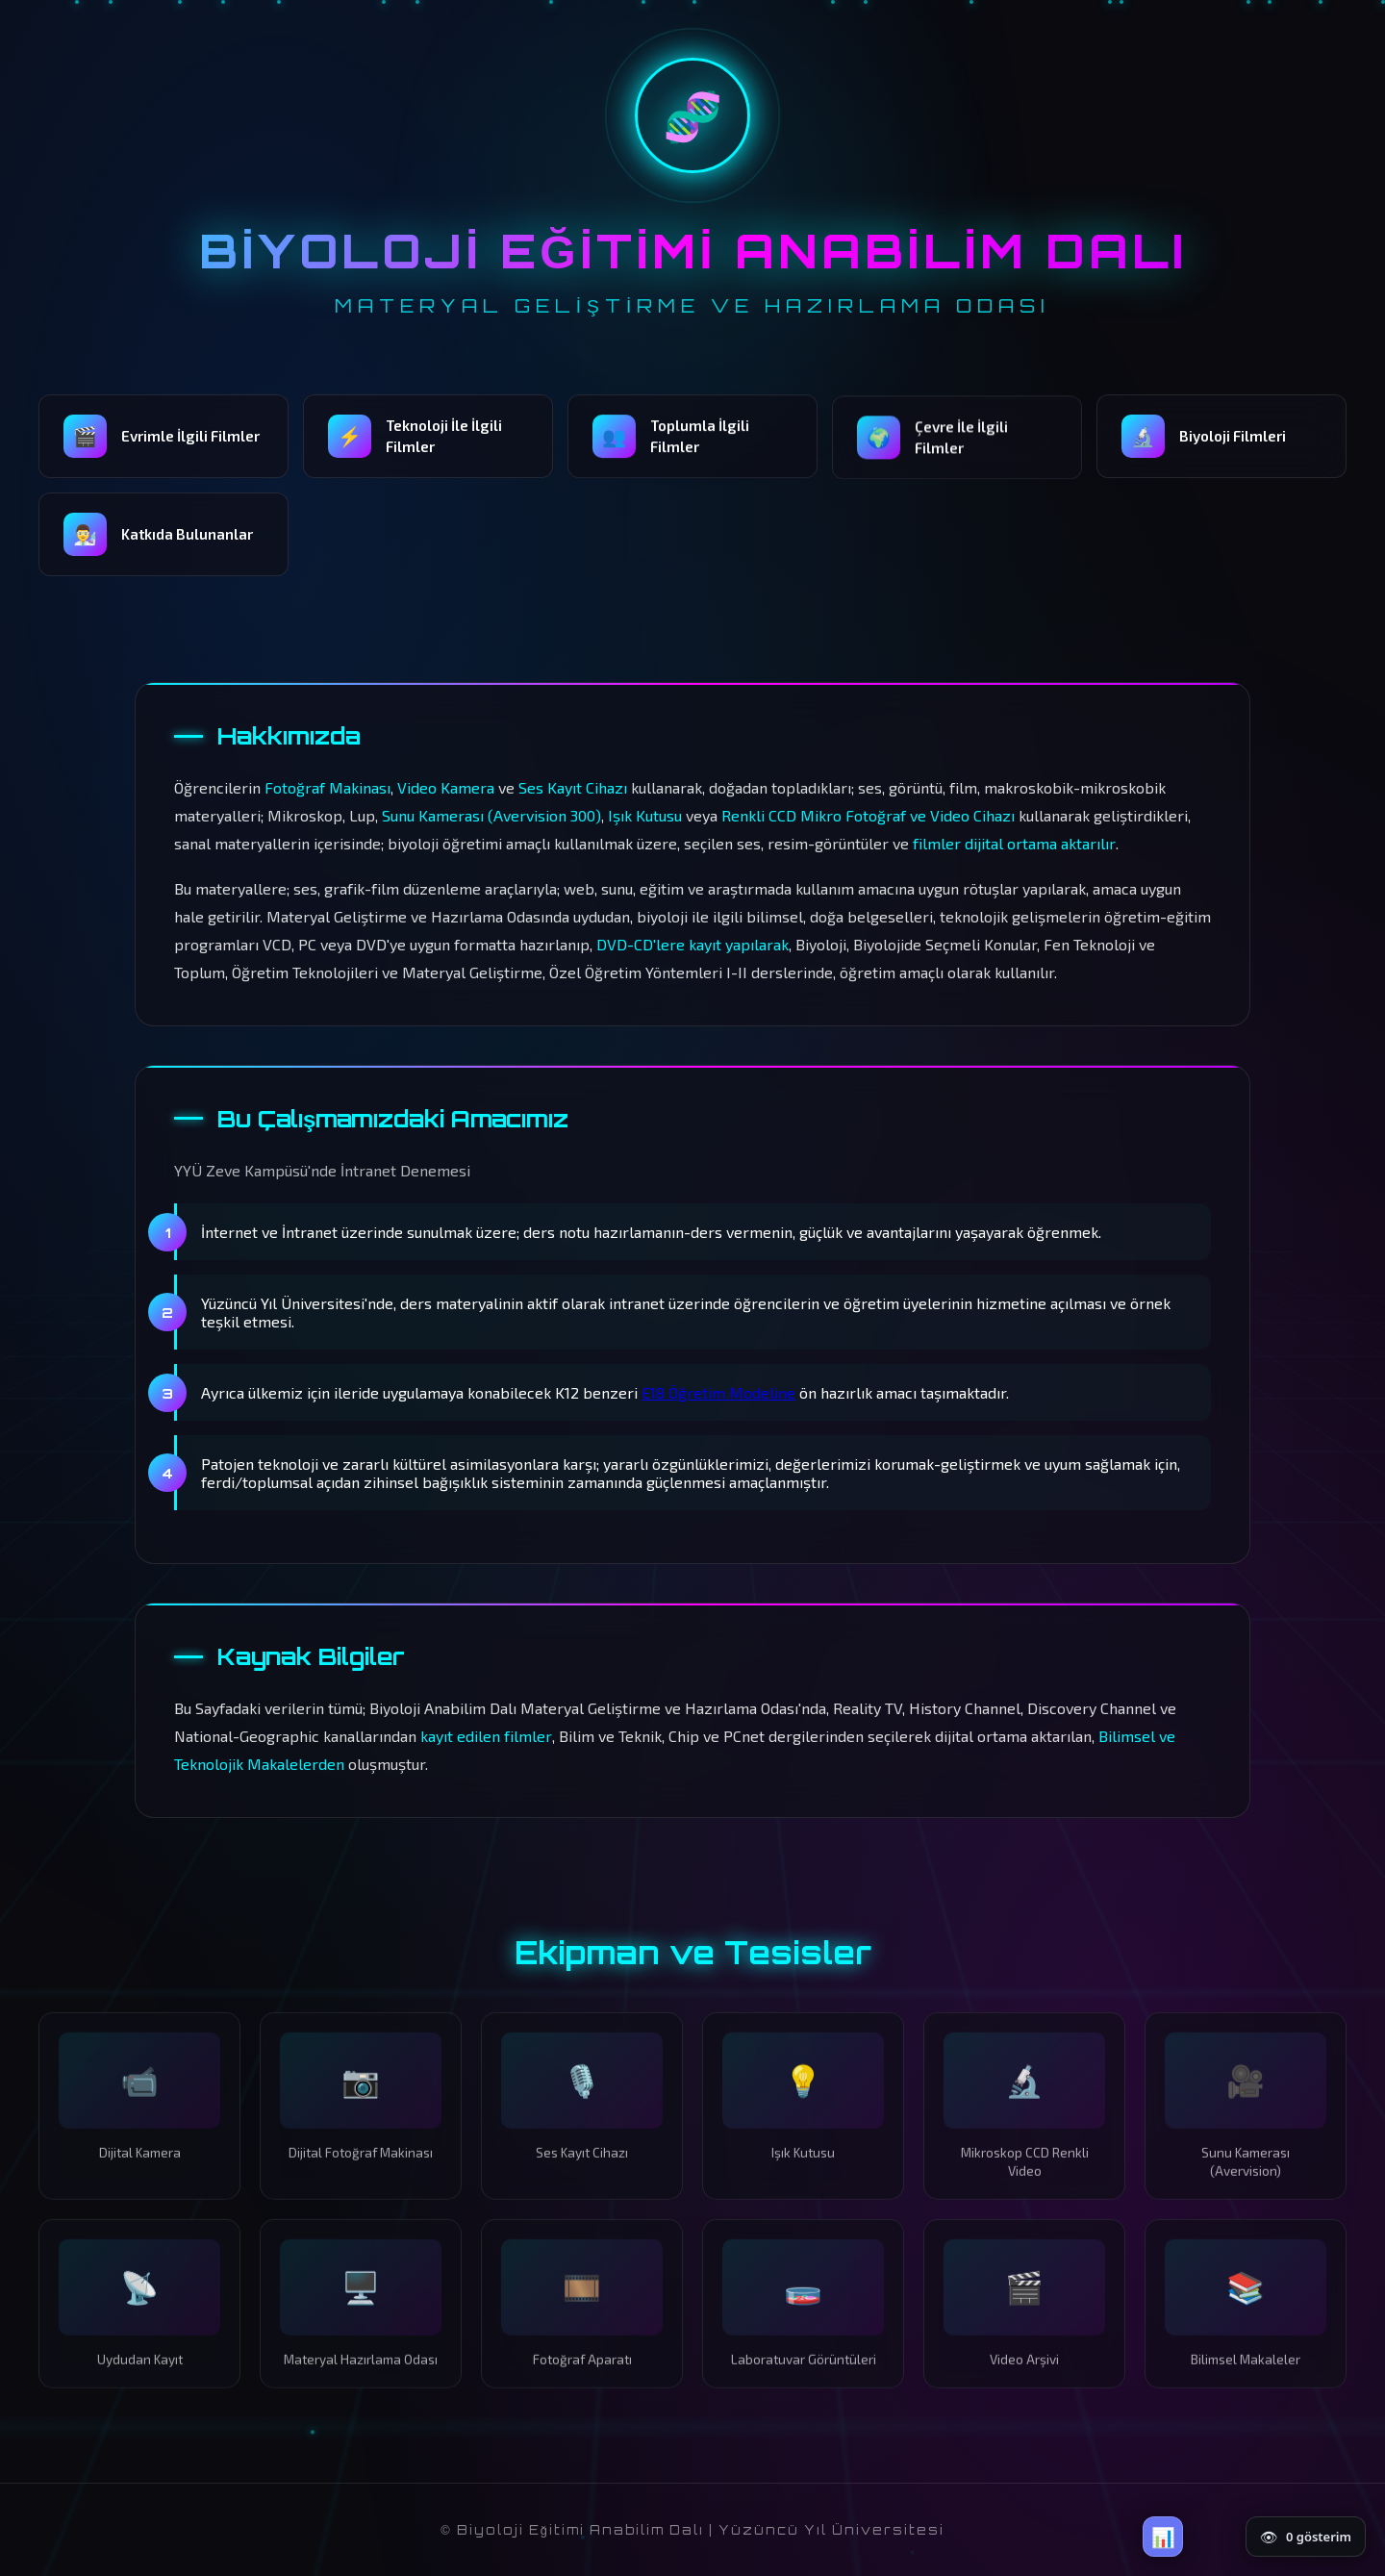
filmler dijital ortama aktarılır (1014, 843)
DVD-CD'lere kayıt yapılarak (692, 944)
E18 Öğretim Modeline (718, 1392)
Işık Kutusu (645, 815)
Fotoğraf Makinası (327, 787)
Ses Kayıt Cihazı (572, 787)
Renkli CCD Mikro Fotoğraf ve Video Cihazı (868, 815)
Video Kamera (445, 787)
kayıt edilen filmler (486, 1736)
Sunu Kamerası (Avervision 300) (491, 815)
